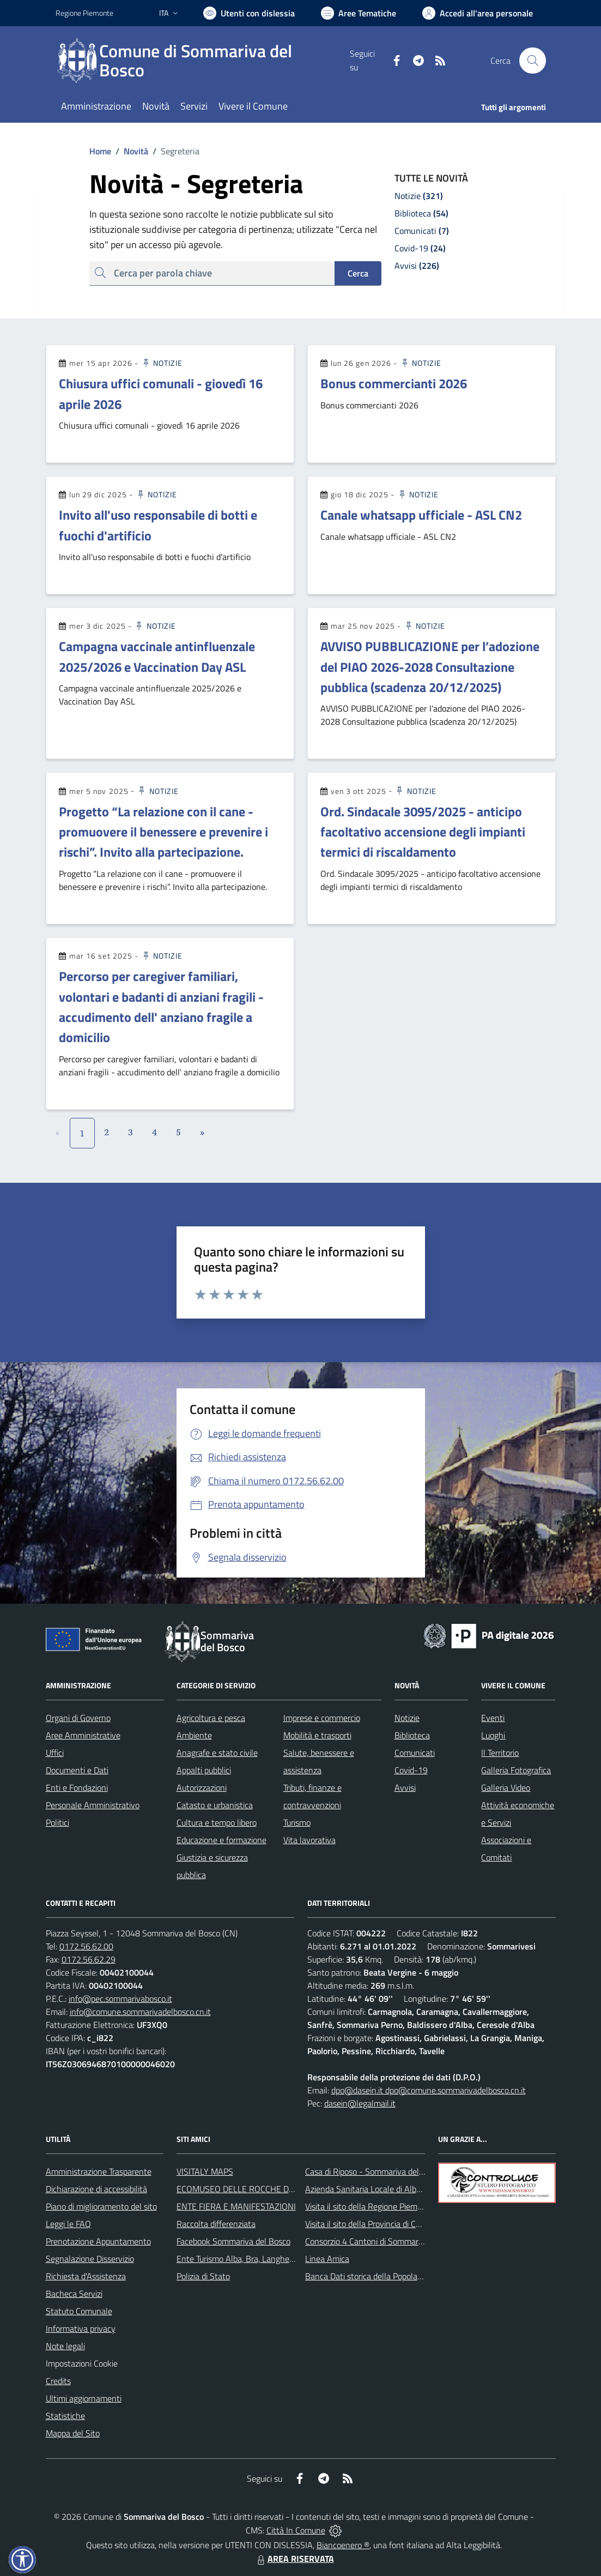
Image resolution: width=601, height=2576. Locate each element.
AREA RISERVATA (294, 2558)
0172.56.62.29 (89, 1959)
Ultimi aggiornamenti (84, 2398)
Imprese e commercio (321, 1717)
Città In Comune (295, 2530)
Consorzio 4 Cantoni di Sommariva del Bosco (385, 2241)
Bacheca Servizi (74, 2293)
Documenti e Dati (77, 1770)
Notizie (162, 363)
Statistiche (65, 2415)
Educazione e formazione (221, 1839)
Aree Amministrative (83, 1735)
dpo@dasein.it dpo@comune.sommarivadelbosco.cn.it (428, 2090)
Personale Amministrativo (92, 1804)
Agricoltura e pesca (211, 1717)
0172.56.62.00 (86, 1946)
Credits (58, 2380)
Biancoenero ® (343, 2544)
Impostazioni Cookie (82, 2363)
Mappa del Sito (73, 2433)
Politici (57, 1822)
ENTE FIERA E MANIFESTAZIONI (236, 2206)
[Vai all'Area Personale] (477, 13)
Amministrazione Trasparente (98, 2171)
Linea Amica (327, 2258)
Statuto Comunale (79, 2311)
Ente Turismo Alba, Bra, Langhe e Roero (248, 2258)
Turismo (297, 1822)
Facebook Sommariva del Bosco (233, 2241)
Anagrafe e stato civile (217, 1752)
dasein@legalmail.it (360, 2103)
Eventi (493, 1717)
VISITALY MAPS (205, 2171)
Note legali (65, 2345)
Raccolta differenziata (216, 2223)
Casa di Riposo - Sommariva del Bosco (374, 2171)
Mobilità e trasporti (317, 1735)
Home (100, 151)
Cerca (358, 273)
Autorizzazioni (202, 1787)
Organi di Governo (78, 1717)
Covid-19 (411, 1770)
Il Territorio (500, 1752)
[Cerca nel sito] (532, 60)
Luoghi (493, 1735)
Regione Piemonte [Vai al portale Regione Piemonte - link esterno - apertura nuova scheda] (84, 13)
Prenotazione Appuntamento (98, 2241)
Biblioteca (412, 1735)
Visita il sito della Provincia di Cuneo (369, 2223)
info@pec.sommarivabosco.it (120, 1998)
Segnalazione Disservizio (90, 2258)
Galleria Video (505, 1787)
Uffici (55, 1752)
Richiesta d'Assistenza (86, 2276)
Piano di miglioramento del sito (101, 2206)
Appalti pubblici (204, 1770)
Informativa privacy (81, 2328)
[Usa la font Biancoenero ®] (249, 13)
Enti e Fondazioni (77, 1787)
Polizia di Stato (203, 2276)
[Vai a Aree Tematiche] (358, 13)
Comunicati (414, 1752)
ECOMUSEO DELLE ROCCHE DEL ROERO (252, 2188)
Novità (129, 151)
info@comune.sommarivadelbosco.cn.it (140, 2011)
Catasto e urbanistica (215, 1804)
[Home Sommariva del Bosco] (203, 60)
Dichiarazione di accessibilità (96, 2188)
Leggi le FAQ (68, 2223)
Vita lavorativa (309, 1839)
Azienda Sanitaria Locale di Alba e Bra (373, 2188)
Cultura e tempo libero (217, 1822)
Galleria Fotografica (516, 1770)
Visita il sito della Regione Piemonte (369, 2206)
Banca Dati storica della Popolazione (370, 2276)
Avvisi (405, 1787)
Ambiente (194, 1735)
